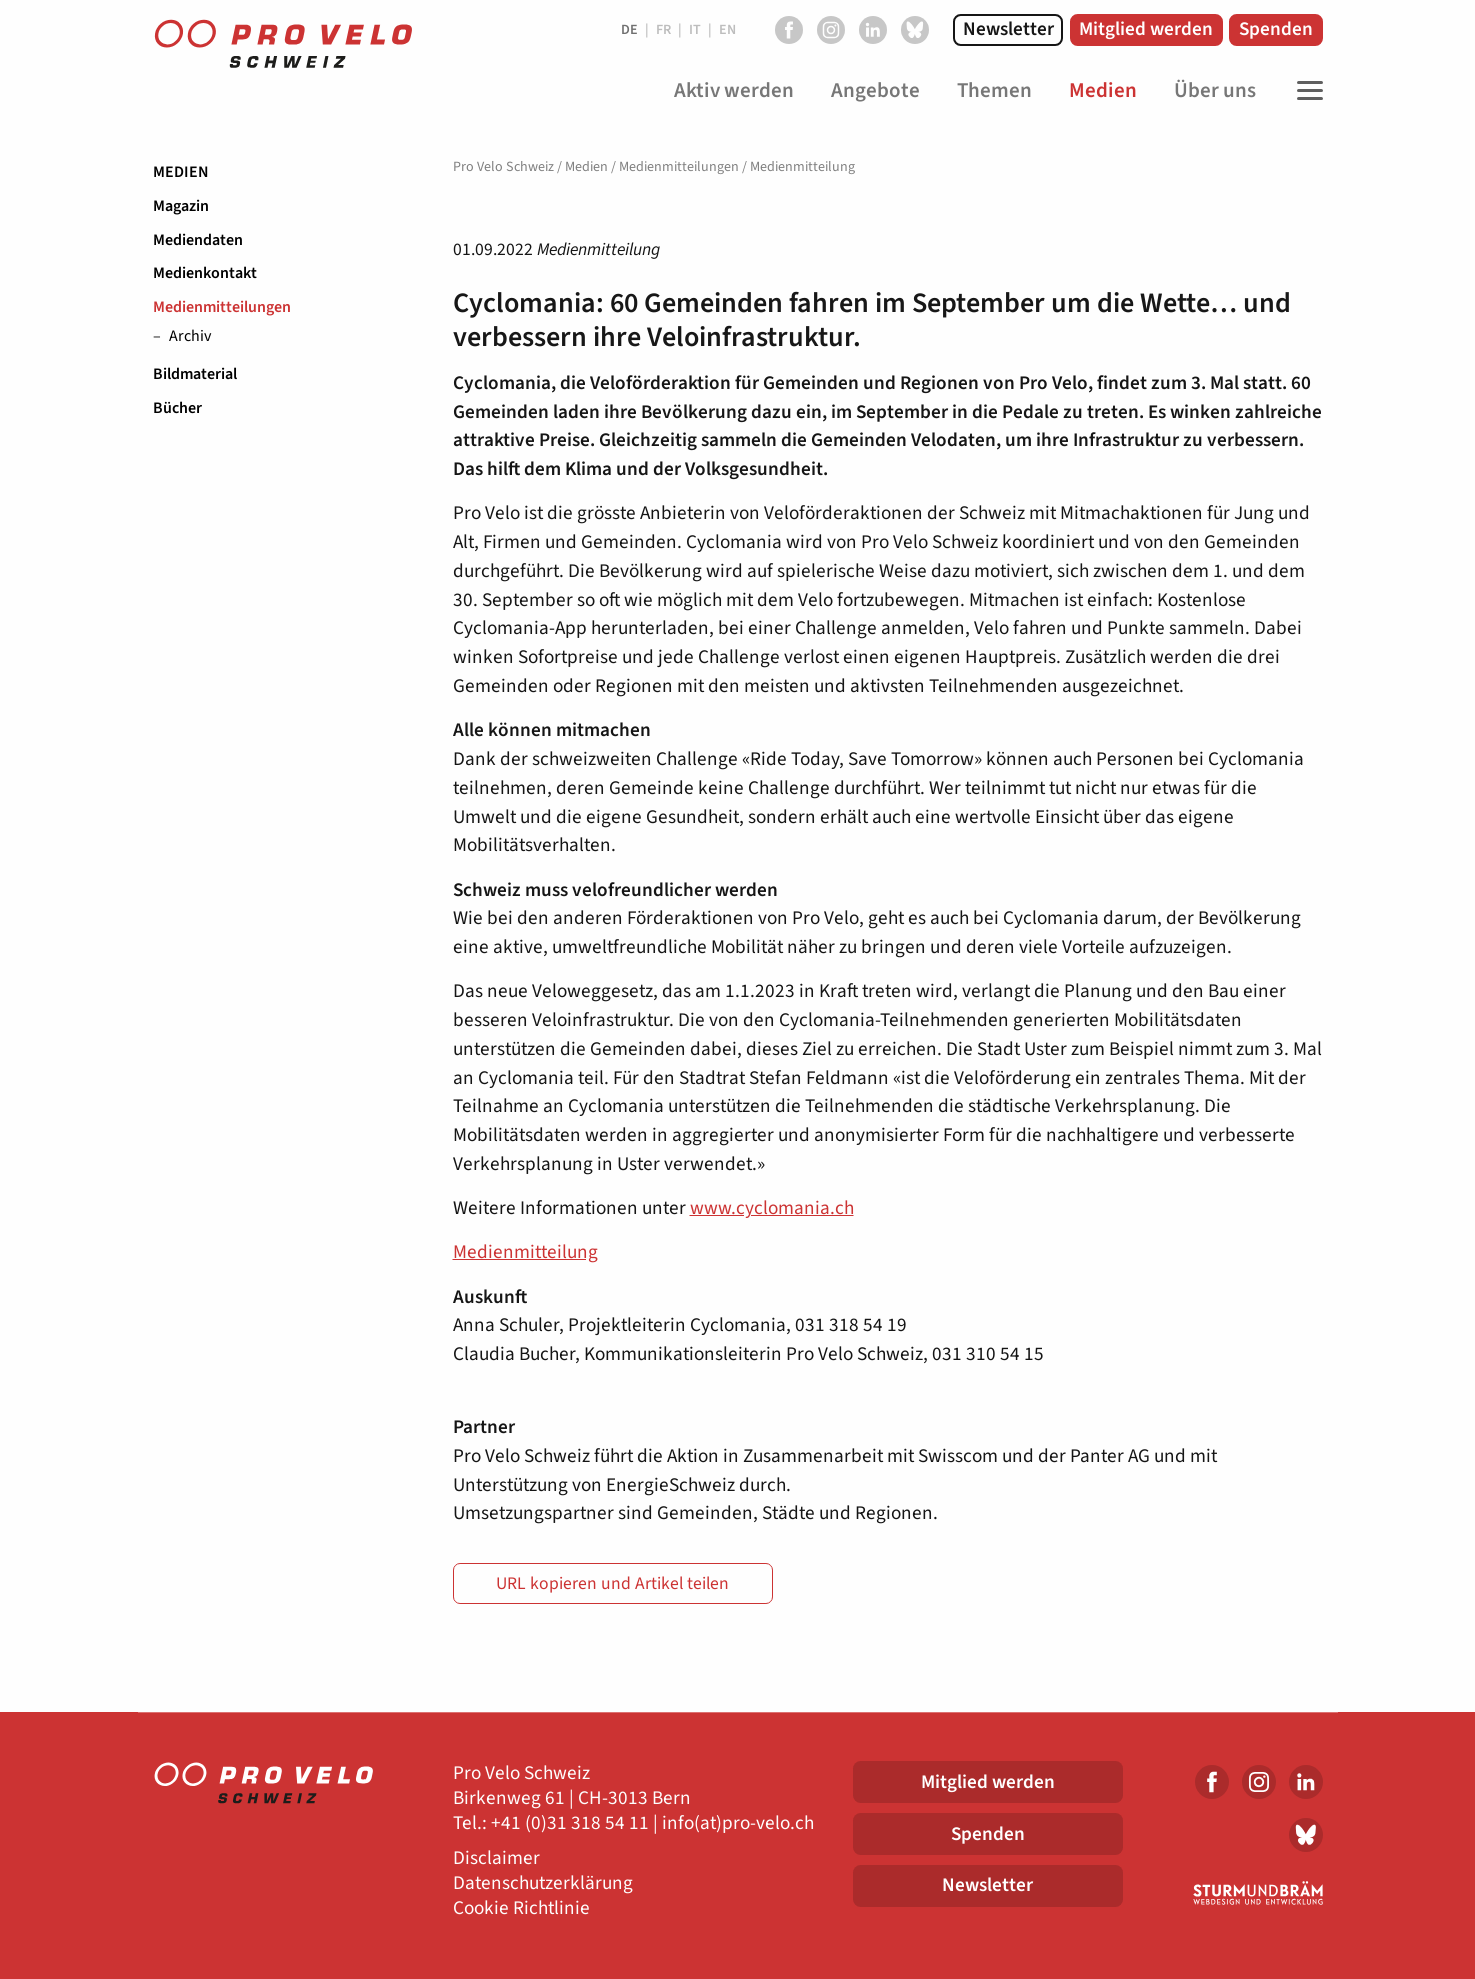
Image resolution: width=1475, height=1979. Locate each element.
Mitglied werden (1146, 29)
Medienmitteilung (525, 1252)
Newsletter (1008, 29)
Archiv (190, 337)
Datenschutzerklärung (543, 1883)
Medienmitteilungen (222, 307)
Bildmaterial (195, 374)
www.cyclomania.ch (772, 1208)
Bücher (177, 408)
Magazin (181, 206)
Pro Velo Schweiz (503, 167)
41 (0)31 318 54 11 (575, 1823)
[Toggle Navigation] (1305, 91)
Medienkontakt (205, 273)
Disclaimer (496, 1858)
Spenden (1276, 29)
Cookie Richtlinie (521, 1908)
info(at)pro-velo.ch (738, 1823)
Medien (181, 172)
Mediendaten (198, 240)
